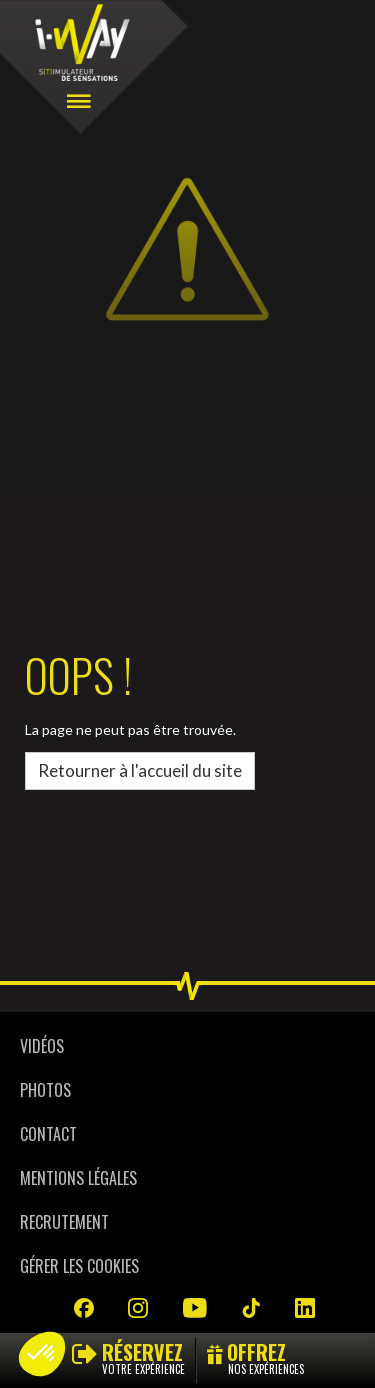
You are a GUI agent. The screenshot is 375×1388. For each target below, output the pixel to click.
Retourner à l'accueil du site (140, 770)
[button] (42, 1354)
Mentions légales (78, 1178)
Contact (48, 1134)
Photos (45, 1090)
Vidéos (42, 1046)
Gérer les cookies (79, 1266)
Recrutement (64, 1222)
